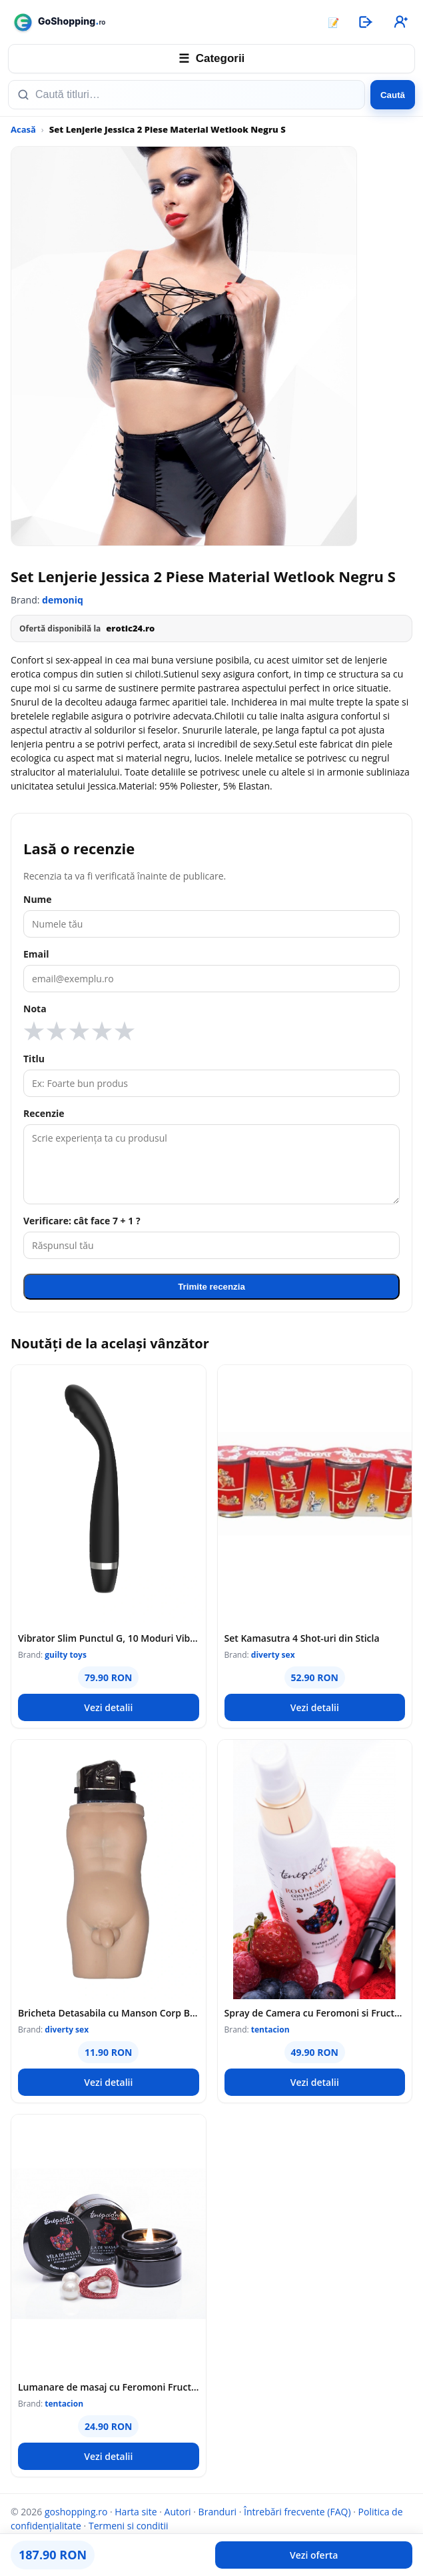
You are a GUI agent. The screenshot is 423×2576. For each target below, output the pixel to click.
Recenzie (44, 1113)
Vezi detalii (108, 1707)
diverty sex (273, 1654)
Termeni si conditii (129, 2525)
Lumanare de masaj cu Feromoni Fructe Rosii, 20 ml (108, 2387)
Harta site (136, 2511)
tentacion (270, 2029)
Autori (178, 2511)
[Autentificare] (365, 22)
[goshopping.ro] (161, 22)
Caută (392, 95)
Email (36, 954)
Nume (37, 899)
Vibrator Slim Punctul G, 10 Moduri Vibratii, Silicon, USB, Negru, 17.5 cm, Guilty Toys (108, 1638)
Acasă (23, 129)
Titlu (34, 1058)
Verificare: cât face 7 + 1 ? (82, 1220)
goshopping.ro (76, 2511)
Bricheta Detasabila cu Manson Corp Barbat (108, 2013)
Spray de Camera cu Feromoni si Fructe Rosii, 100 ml (315, 2013)
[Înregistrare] (399, 22)
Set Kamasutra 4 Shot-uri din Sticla (302, 1638)
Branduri (218, 2511)
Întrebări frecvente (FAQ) (297, 2511)
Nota (35, 1008)
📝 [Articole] (333, 22)
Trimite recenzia (211, 1287)
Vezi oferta (314, 2555)
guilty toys (66, 1654)
